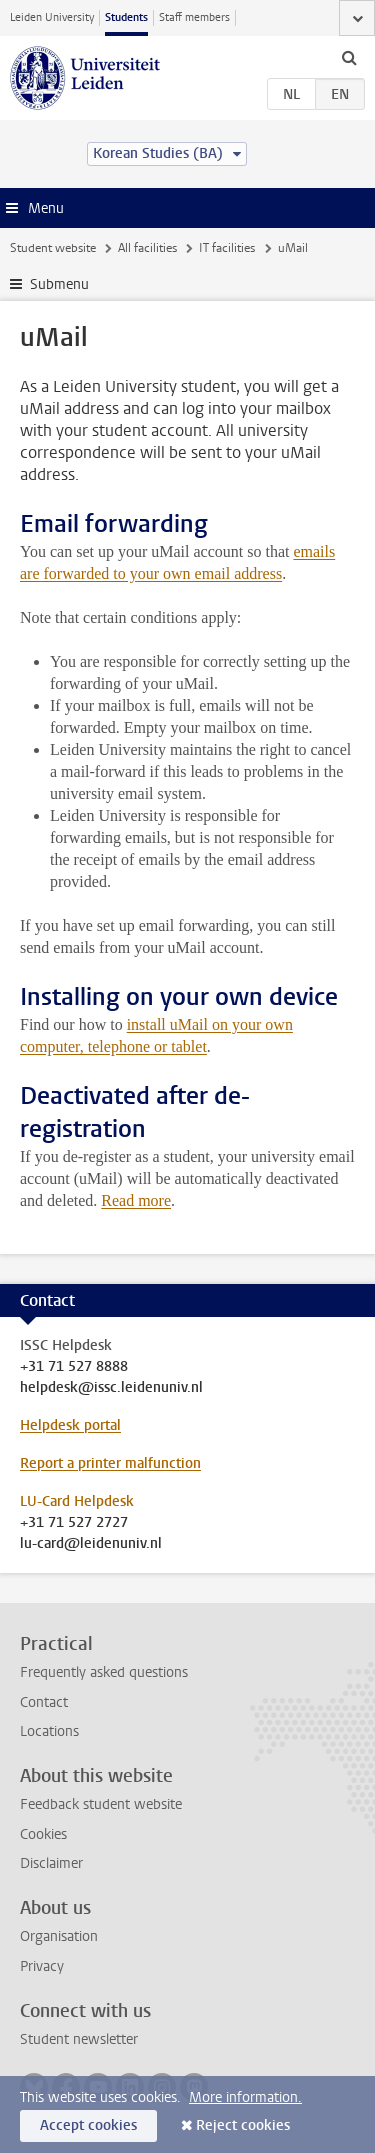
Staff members (194, 17)
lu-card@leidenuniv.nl (91, 1544)
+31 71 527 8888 (74, 1367)
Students (126, 17)
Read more (136, 1200)
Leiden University (52, 17)
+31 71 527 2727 (74, 1523)
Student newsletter (79, 2039)
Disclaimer (51, 1863)
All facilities (147, 248)
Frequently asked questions (104, 1672)
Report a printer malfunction (110, 1463)
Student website (53, 248)
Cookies (43, 1834)
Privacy (42, 1966)
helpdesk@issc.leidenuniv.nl (111, 1388)
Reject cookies (243, 2125)
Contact (44, 1702)
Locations (49, 1731)
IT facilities (227, 248)
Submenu (59, 284)
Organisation (59, 1936)
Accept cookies (88, 2125)
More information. (245, 2097)
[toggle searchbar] (349, 57)
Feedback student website (101, 1804)
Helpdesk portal (70, 1425)
